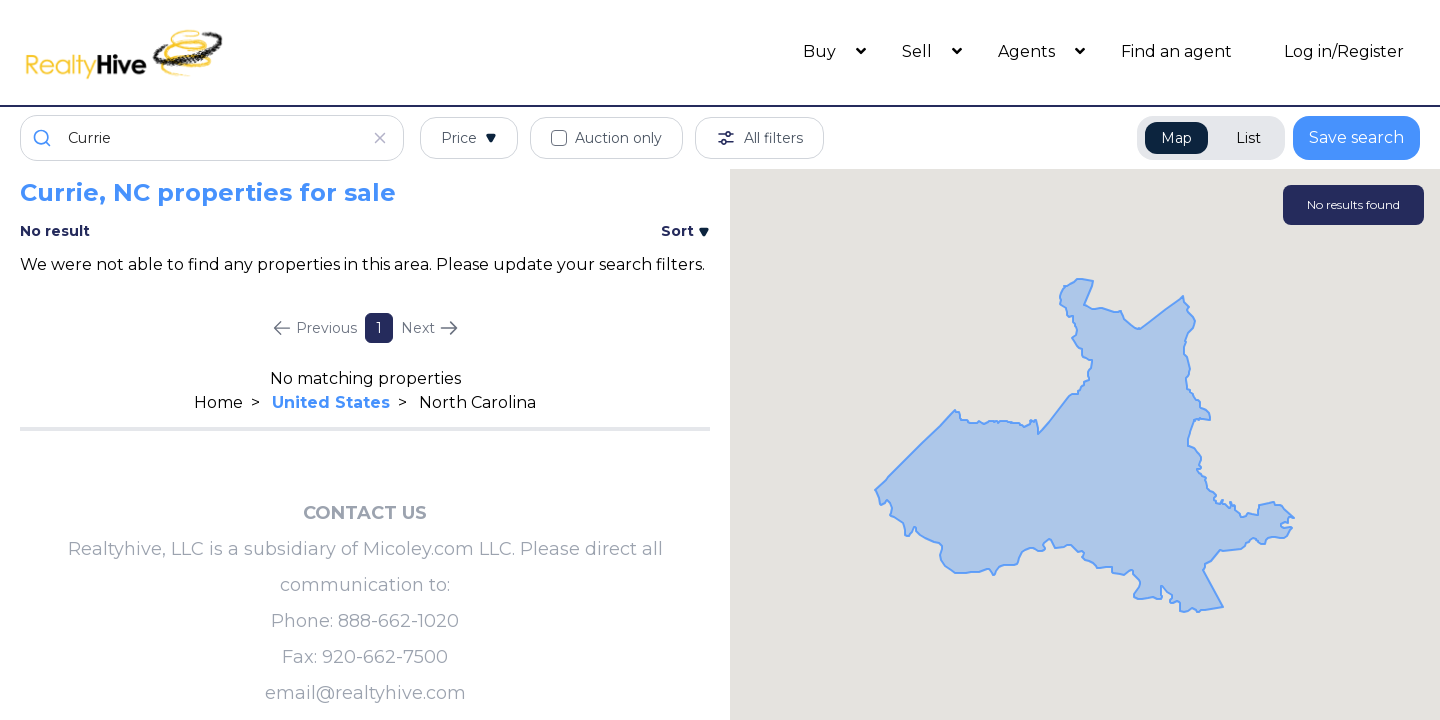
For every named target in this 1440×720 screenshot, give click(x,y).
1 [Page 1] (379, 328)
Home (218, 402)
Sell (919, 51)
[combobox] (212, 138)
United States (331, 402)
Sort (685, 231)
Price (469, 138)
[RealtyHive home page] (195, 52)
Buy (821, 51)
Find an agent (1176, 51)
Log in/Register (1344, 51)
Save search (1356, 137)
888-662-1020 (398, 621)
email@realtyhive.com (365, 693)
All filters (759, 138)
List (1248, 138)
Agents (1028, 51)
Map (1176, 138)
